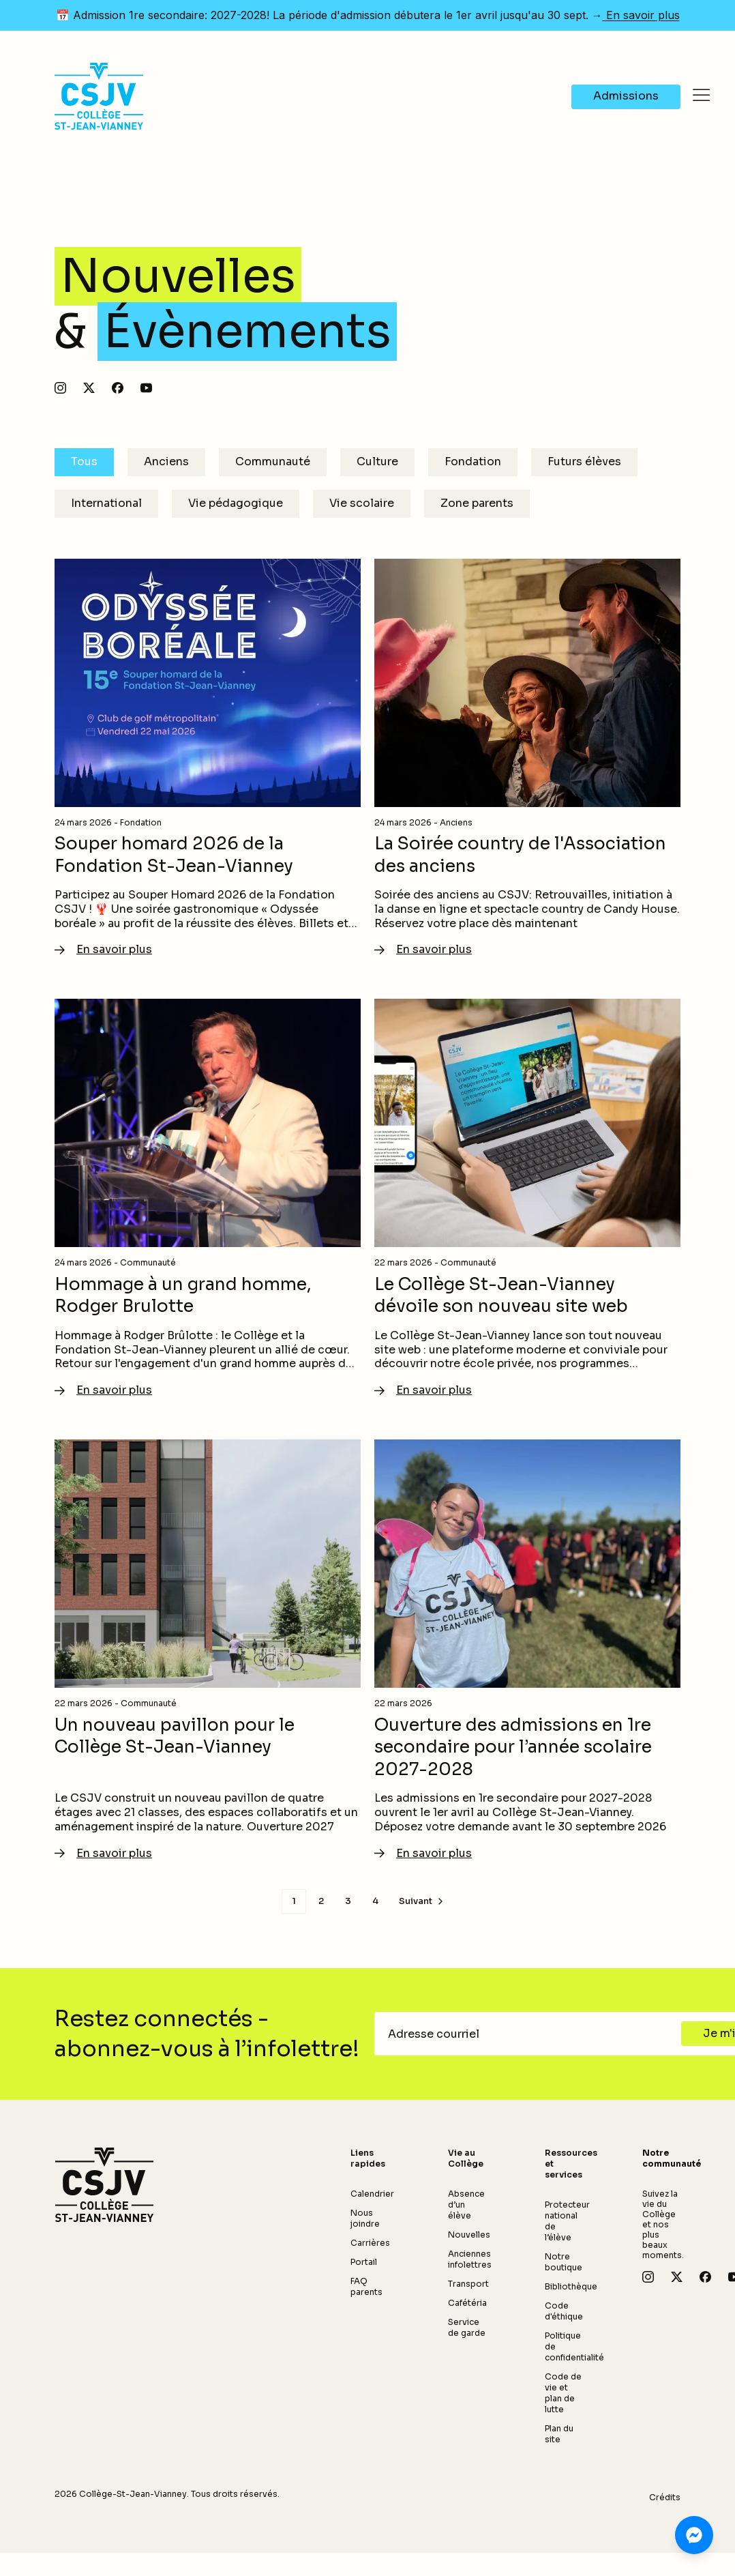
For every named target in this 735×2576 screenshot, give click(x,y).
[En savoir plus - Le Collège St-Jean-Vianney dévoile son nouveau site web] (527, 1199)
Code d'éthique (564, 2311)
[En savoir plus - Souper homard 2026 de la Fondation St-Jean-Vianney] (208, 758)
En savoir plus (641, 15)
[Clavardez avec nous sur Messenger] (694, 2535)
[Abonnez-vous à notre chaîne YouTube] (146, 388)
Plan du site (559, 2433)
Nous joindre (365, 2218)
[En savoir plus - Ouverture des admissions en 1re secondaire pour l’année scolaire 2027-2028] (527, 1650)
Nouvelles (469, 2234)
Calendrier (372, 2194)
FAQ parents (366, 2286)
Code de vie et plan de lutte (563, 2392)
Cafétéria (467, 2303)
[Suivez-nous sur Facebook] (117, 388)
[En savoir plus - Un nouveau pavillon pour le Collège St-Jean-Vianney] (208, 1650)
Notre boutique (563, 2261)
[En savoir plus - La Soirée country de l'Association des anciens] (527, 758)
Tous (84, 461)
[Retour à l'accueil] (104, 2185)
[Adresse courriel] (532, 2034)
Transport (468, 2284)
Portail (363, 2262)
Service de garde (466, 2327)
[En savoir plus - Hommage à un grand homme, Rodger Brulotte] (208, 1199)
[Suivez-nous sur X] (89, 388)
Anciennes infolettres (470, 2259)
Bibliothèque (571, 2286)
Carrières (370, 2243)
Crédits (664, 2497)
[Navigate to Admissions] (625, 97)
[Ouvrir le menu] (701, 95)
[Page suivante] (422, 1901)
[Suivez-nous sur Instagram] (60, 388)
